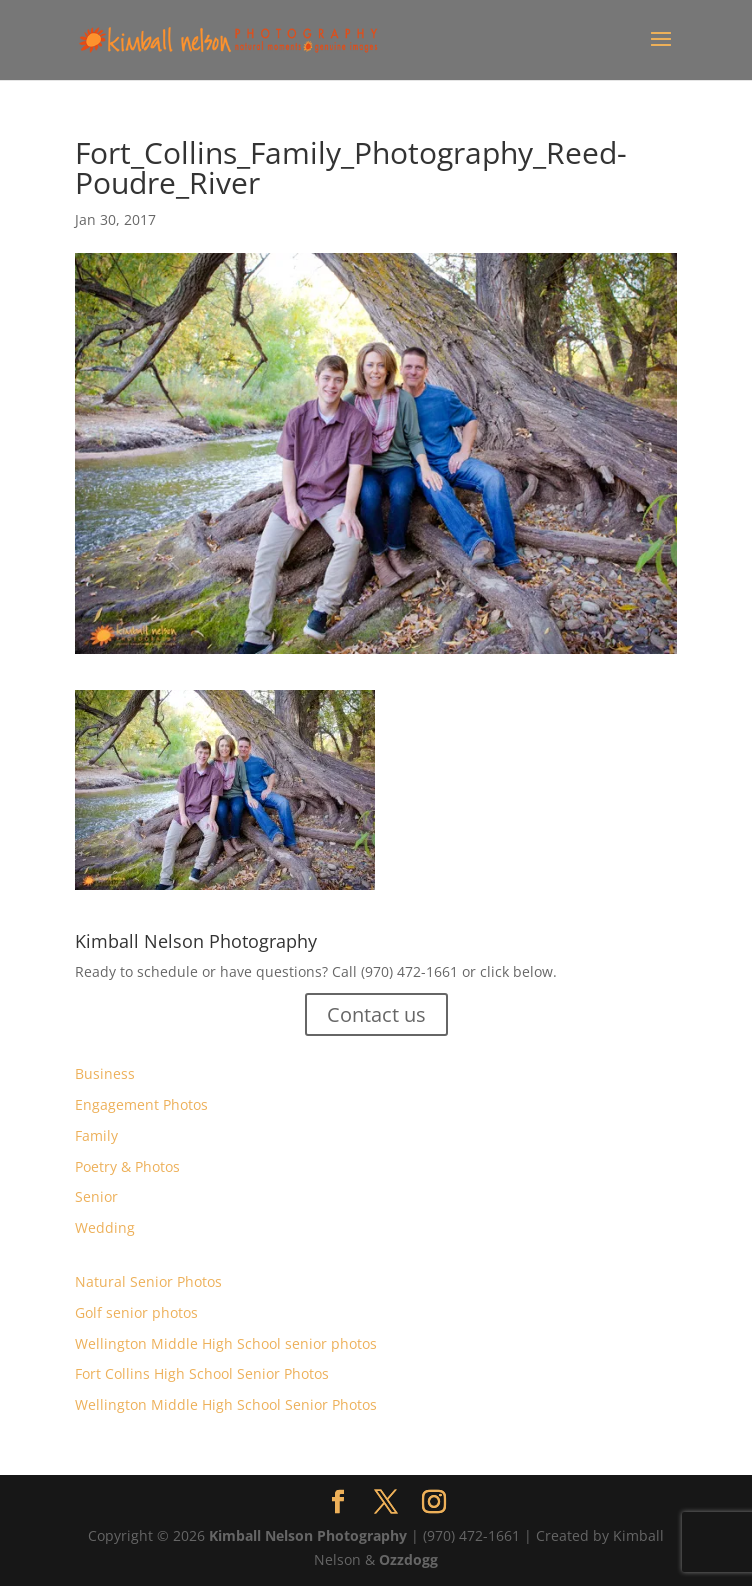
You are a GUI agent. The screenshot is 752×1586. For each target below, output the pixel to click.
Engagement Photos (141, 1104)
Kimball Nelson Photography (308, 1535)
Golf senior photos (136, 1312)
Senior (96, 1196)
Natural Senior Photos (148, 1281)
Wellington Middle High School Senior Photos (226, 1404)
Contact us (376, 1014)
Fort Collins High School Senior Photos (202, 1373)
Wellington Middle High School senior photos (226, 1343)
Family (96, 1135)
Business (105, 1073)
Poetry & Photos (127, 1166)
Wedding (105, 1227)
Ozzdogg (408, 1559)
